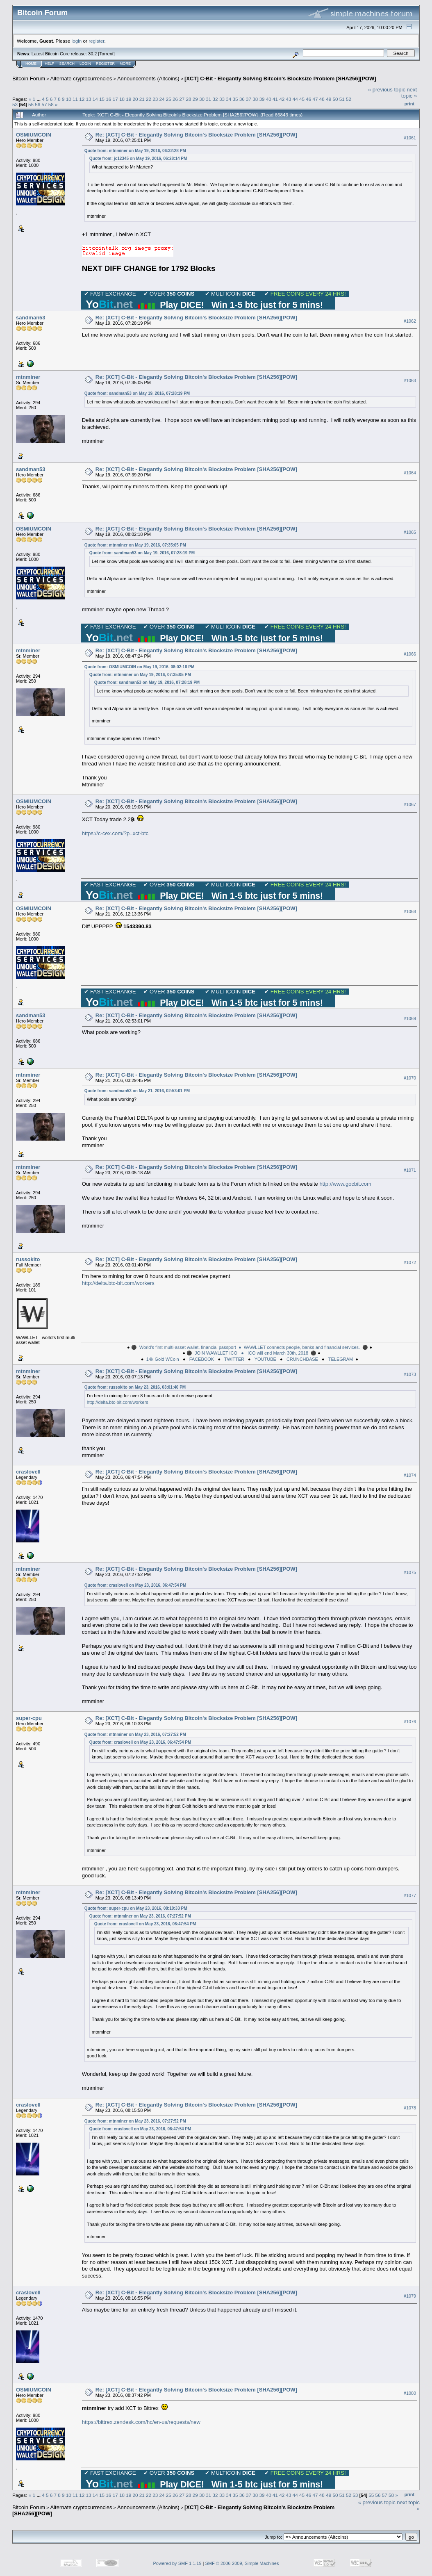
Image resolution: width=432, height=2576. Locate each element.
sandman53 (30, 317)
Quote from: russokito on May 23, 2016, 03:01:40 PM (135, 1387)
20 (135, 99)
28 (188, 99)
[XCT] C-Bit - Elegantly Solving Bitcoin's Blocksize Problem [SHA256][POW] (280, 78)
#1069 (410, 1018)
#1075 (410, 1572)
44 (295, 99)
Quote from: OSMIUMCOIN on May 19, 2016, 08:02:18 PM (139, 667)
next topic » (409, 93)
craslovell (28, 1472)
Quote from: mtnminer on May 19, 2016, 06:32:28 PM (135, 150)
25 (168, 99)
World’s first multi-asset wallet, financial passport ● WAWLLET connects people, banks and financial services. (249, 1347)
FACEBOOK (201, 1359)
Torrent (107, 53)
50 (335, 99)
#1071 (410, 1170)
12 (81, 99)
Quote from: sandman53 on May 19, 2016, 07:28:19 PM (137, 393)
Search (67, 63)
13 (88, 99)
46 (308, 99)
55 (31, 104)
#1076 (410, 1721)
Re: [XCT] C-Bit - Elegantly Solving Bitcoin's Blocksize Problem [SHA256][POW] (196, 135)
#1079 (410, 2296)
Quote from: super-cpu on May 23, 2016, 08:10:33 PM (135, 1908)
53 (15, 104)
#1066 (410, 653)
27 (181, 99)
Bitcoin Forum (28, 78)
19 (128, 99)
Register (105, 63)
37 (248, 99)
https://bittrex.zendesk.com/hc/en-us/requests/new (141, 2422)
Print (409, 103)
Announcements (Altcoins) (148, 78)
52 (348, 99)
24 (161, 99)
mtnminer (28, 377)
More (125, 63)
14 (95, 99)
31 (208, 99)
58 (51, 104)
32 (215, 99)
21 (142, 99)
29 (195, 99)
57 (44, 104)
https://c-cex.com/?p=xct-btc (115, 833)
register (96, 40)
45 (302, 99)
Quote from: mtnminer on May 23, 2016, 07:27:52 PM (135, 1734)
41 (275, 99)
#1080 (410, 2393)
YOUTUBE (265, 1359)
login (77, 40)
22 (148, 99)
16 (108, 99)
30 (202, 99)
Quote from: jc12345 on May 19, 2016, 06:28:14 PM (138, 158)
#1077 (410, 1895)
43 (288, 99)
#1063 (410, 380)
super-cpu (29, 1718)
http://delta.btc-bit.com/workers (118, 1283)
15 (102, 99)
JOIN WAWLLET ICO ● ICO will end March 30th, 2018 (251, 1353)
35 (235, 99)
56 (37, 104)
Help (50, 63)
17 (115, 99)
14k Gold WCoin (162, 1359)
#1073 (410, 1374)
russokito (28, 1259)
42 (281, 99)
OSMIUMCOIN (33, 135)
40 (268, 99)
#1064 (410, 472)
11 (75, 99)
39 (261, 99)
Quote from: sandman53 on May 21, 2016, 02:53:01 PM (137, 1091)
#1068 (410, 911)
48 (322, 99)
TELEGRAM (340, 1359)
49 (328, 99)
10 (68, 99)
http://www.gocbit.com (345, 1184)
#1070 (410, 1077)
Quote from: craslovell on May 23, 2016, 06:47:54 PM (135, 1585)
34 (228, 99)
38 (255, 99)
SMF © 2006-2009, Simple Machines (242, 2563)
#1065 (410, 532)
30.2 (92, 53)
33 (222, 99)
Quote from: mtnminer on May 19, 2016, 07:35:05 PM (135, 545)
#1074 (410, 1475)
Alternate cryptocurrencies (81, 78)
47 (315, 99)
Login (85, 63)
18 (122, 99)
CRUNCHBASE (302, 1359)
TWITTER (234, 1359)
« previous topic (386, 90)
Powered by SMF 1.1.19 (177, 2563)
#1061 (410, 137)
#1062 (410, 321)
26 (175, 99)
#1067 (410, 804)
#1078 (410, 2108)
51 (342, 99)
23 (155, 99)
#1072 (410, 1262)
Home (30, 63)
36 (242, 99)
